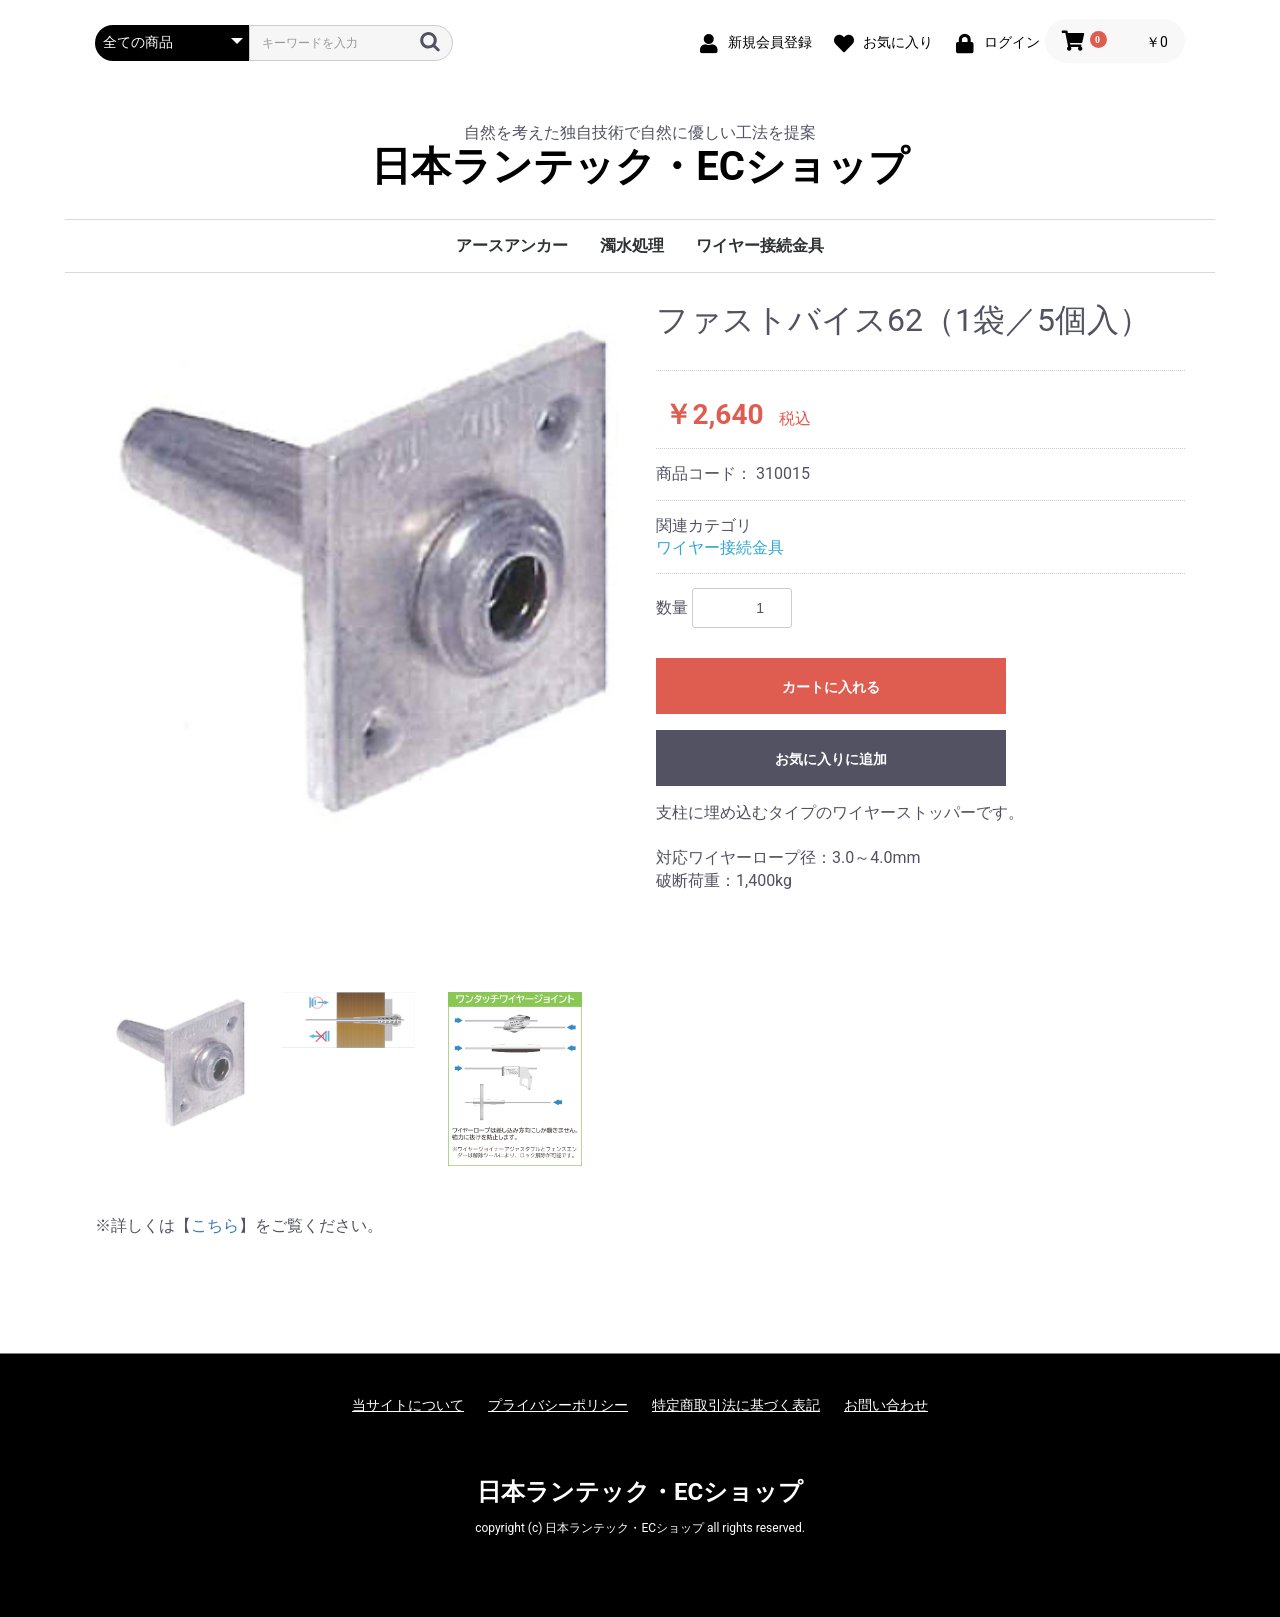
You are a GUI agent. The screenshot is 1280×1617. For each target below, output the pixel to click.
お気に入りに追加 (831, 759)
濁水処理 (632, 245)
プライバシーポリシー (558, 1405)
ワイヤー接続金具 (760, 245)
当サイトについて (408, 1405)
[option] (367, 564)
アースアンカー (512, 245)
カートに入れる (831, 687)
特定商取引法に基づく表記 (736, 1405)
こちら (215, 1225)
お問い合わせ (886, 1405)
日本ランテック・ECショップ (640, 167)
